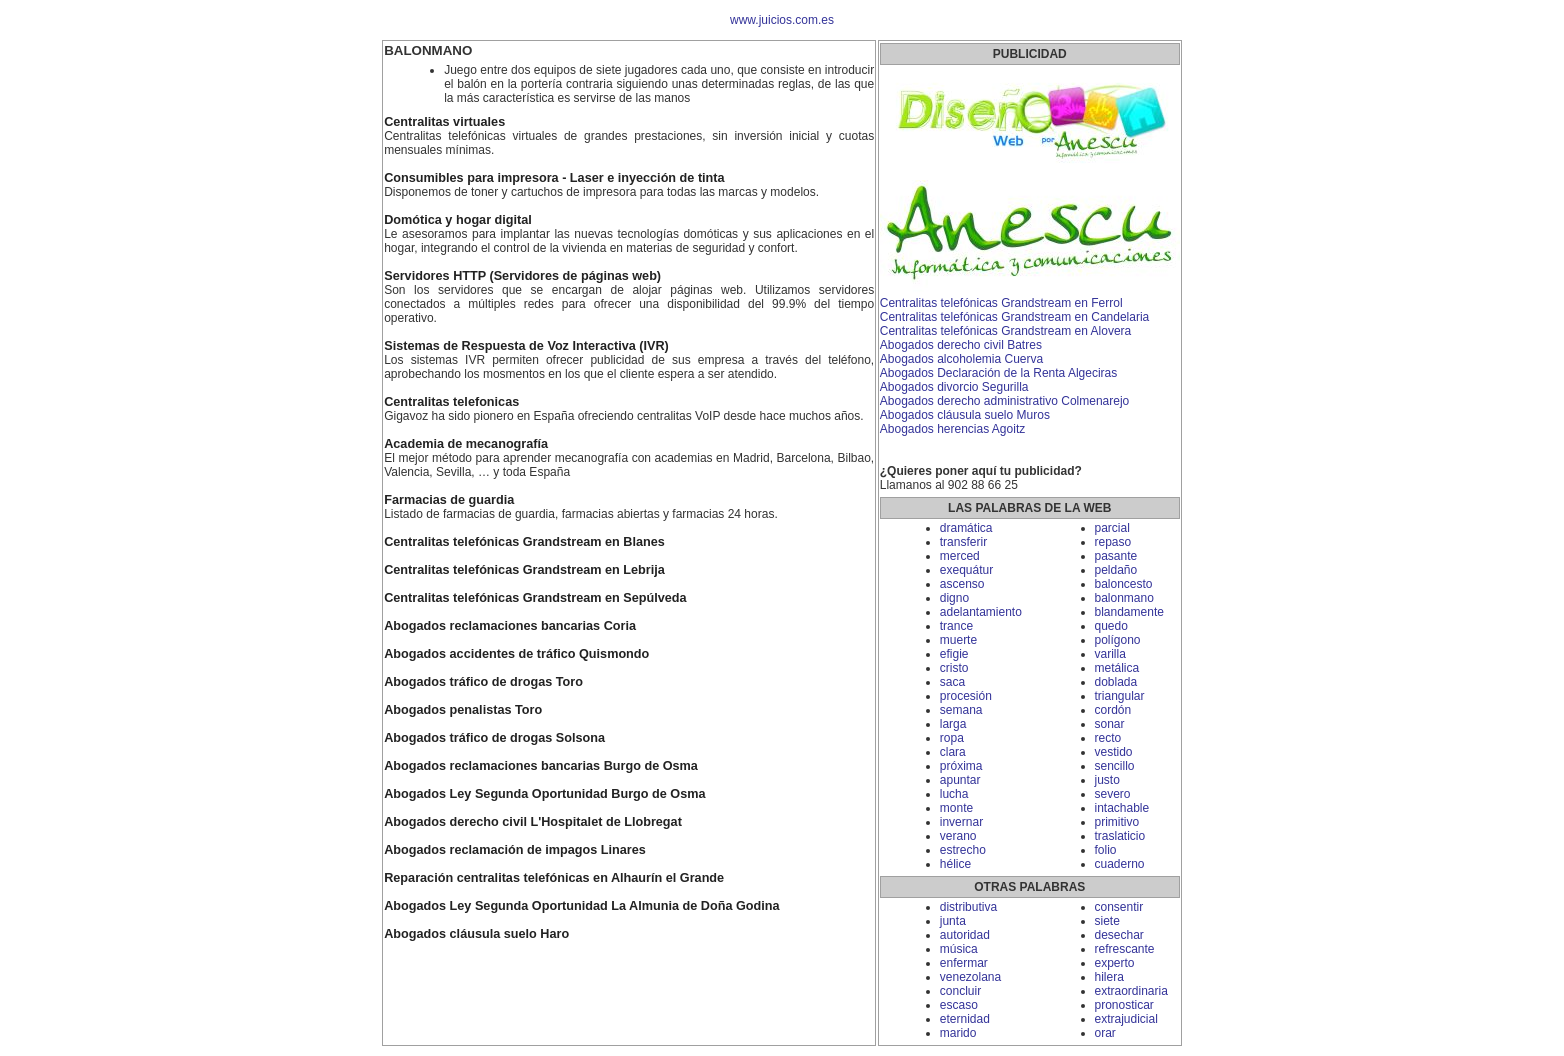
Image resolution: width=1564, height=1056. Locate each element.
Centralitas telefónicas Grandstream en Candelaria (1014, 317)
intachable (1122, 808)
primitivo (1117, 822)
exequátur (966, 570)
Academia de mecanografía (466, 444)
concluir (960, 991)
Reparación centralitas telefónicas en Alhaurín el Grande (554, 878)
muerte (958, 640)
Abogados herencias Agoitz (952, 429)
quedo (1111, 626)
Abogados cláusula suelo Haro (476, 934)
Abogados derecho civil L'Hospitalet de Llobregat (533, 822)
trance (956, 626)
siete (1107, 921)
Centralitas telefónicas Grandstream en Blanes (524, 542)
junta (953, 921)
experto (1115, 963)
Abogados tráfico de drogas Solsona (494, 738)
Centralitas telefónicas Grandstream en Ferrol (1001, 303)
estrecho (963, 850)
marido (958, 1033)
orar (1105, 1033)
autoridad (965, 935)
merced (960, 556)
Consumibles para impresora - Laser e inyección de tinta (554, 178)
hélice (955, 864)
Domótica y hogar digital (458, 220)
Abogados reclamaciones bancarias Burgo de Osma (541, 766)
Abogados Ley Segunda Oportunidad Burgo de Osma (544, 794)
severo (1113, 794)
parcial (1112, 528)
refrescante (1125, 949)
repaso (1113, 542)
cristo (954, 668)
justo (1107, 780)
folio (1106, 850)
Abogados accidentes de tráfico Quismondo (516, 654)
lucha (954, 794)
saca (952, 682)
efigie (954, 654)
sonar (1110, 724)
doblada (1116, 682)
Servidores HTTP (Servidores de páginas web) (522, 276)
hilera (1109, 977)
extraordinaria (1131, 991)
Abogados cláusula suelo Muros (965, 415)
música (959, 949)
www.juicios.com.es (782, 20)
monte (956, 808)
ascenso (962, 584)
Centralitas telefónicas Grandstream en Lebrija (524, 570)
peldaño (1116, 570)
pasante (1116, 556)
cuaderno (1120, 864)
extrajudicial (1126, 1019)
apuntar (960, 780)
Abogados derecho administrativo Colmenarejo (1004, 401)
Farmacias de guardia (449, 500)
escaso (959, 1005)
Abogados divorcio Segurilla (954, 387)
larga (953, 724)
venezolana (970, 977)
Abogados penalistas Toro (463, 710)
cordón (1113, 710)
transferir (963, 542)
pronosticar (1124, 1005)
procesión (966, 696)
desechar (1119, 935)
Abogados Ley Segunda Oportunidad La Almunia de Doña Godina (581, 906)
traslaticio (1120, 836)
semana (961, 710)
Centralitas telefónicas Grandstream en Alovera (1005, 331)
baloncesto (1124, 584)
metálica (1117, 668)
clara (953, 752)
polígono (1118, 640)
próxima (961, 766)
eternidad (965, 1019)
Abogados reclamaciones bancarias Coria (510, 626)
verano (958, 836)
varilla (1110, 654)
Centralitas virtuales (444, 122)
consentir (1119, 907)
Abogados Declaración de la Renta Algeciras (998, 373)
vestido (1114, 752)
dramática (966, 528)
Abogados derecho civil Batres (961, 345)
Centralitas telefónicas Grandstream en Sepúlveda (535, 598)
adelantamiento (981, 612)
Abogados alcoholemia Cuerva (961, 359)
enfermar (964, 963)
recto (1108, 738)
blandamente (1129, 612)
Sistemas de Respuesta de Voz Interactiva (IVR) (526, 346)
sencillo (1115, 766)
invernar (961, 822)
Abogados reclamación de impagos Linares (515, 850)
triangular (1120, 696)
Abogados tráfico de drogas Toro (483, 682)
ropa (952, 738)
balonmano (1124, 598)
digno (954, 598)
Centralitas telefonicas (451, 402)
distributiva (968, 907)
